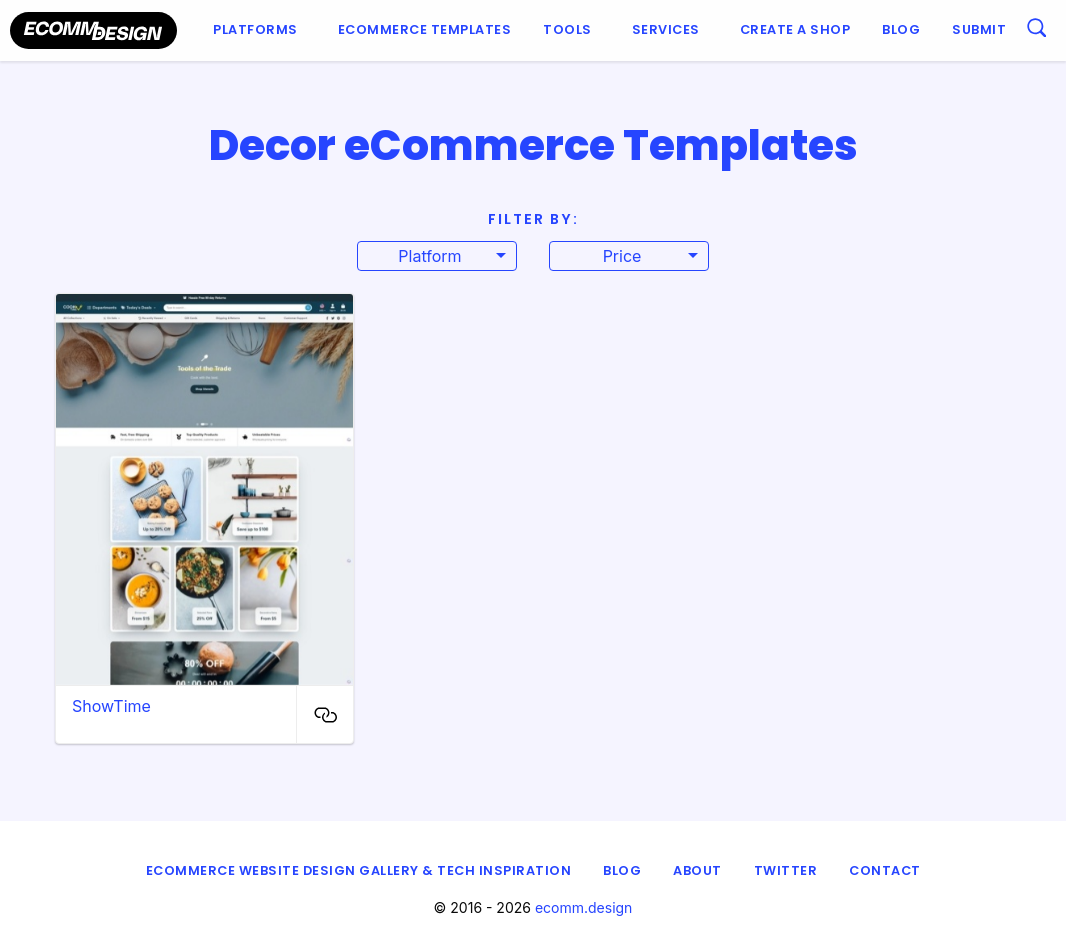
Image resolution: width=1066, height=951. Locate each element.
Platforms (255, 29)
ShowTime (111, 706)
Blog (901, 29)
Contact (885, 870)
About (697, 870)
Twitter (786, 870)
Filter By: (533, 219)
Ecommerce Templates (425, 29)
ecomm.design (584, 907)
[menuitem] (259, 30)
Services (666, 29)
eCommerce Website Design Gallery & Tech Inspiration (359, 870)
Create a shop (795, 29)
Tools (567, 29)
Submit (979, 29)
